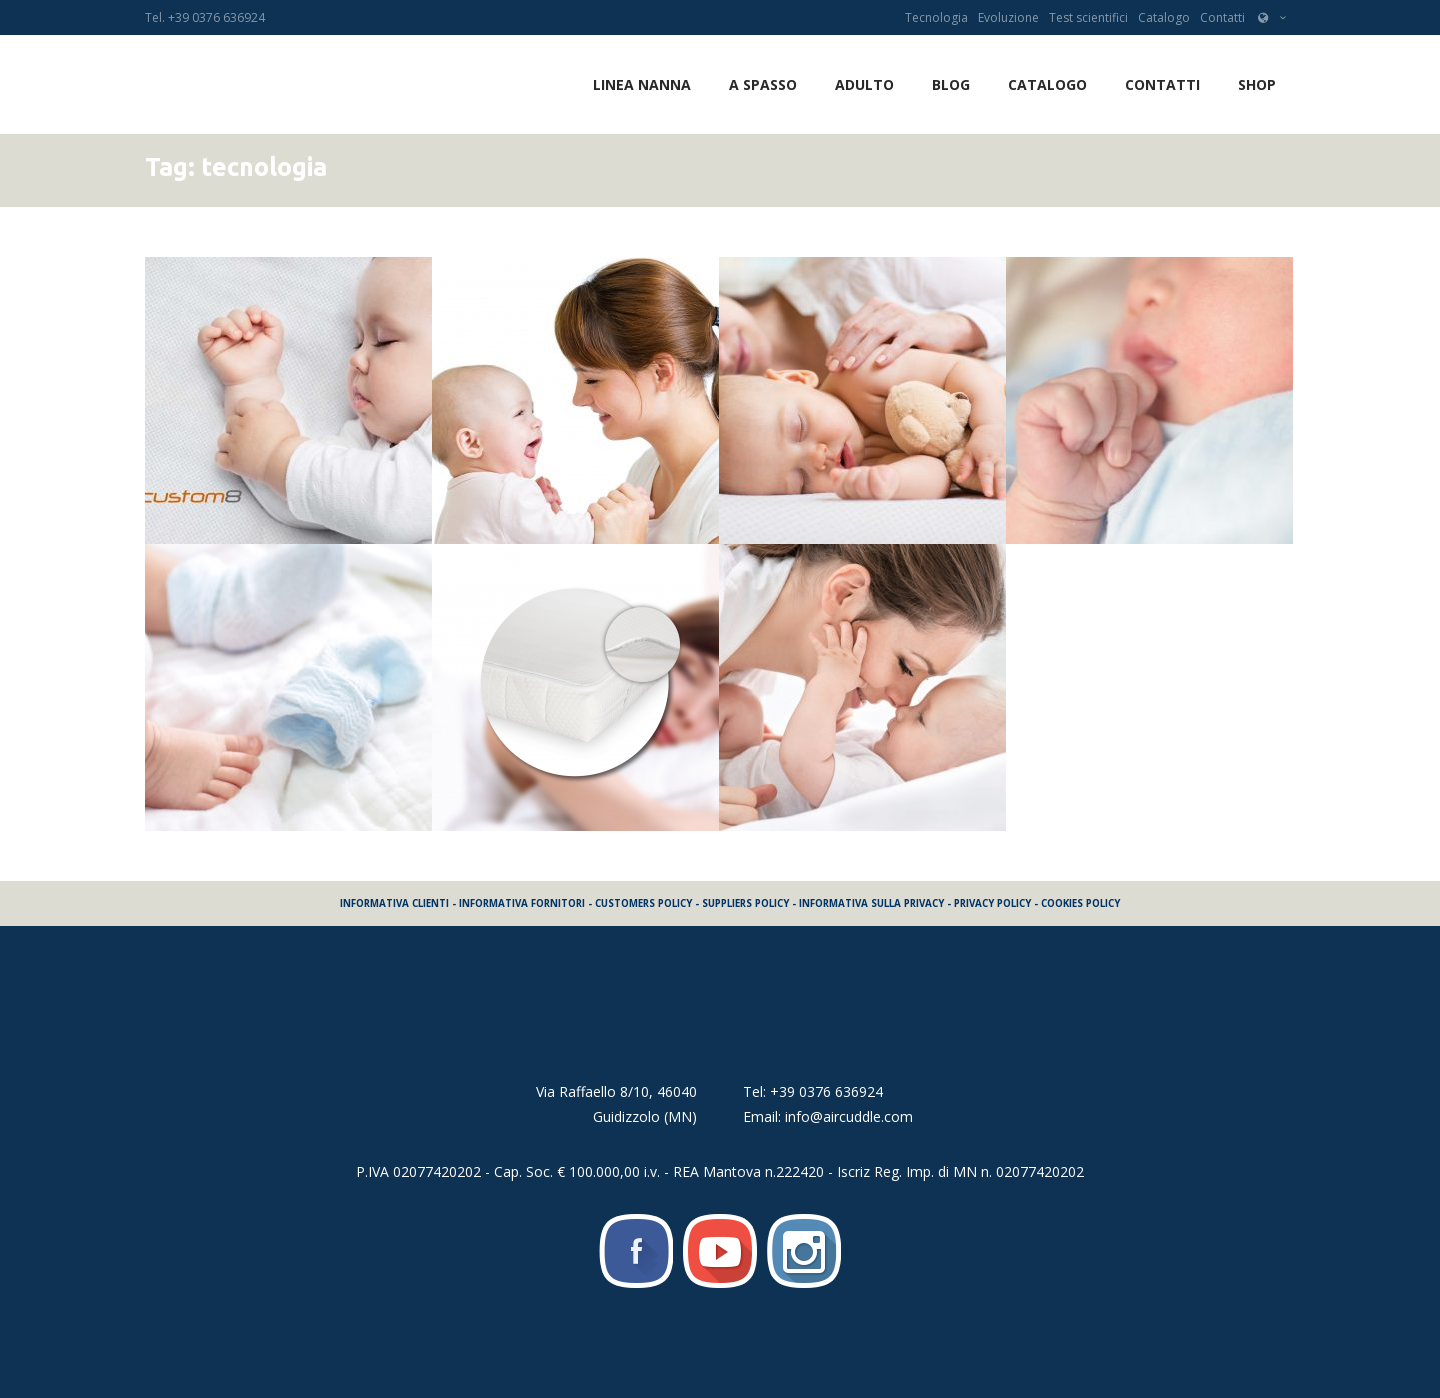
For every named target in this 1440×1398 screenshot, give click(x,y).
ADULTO (864, 84)
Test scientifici (1088, 17)
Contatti (1222, 17)
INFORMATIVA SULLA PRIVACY (871, 903)
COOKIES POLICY (1080, 903)
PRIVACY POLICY (992, 903)
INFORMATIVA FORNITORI (522, 903)
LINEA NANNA (642, 84)
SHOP (1257, 84)
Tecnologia (936, 17)
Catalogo (1164, 17)
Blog (951, 84)
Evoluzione (1008, 17)
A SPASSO (763, 84)
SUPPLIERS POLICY (745, 903)
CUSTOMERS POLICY (643, 903)
